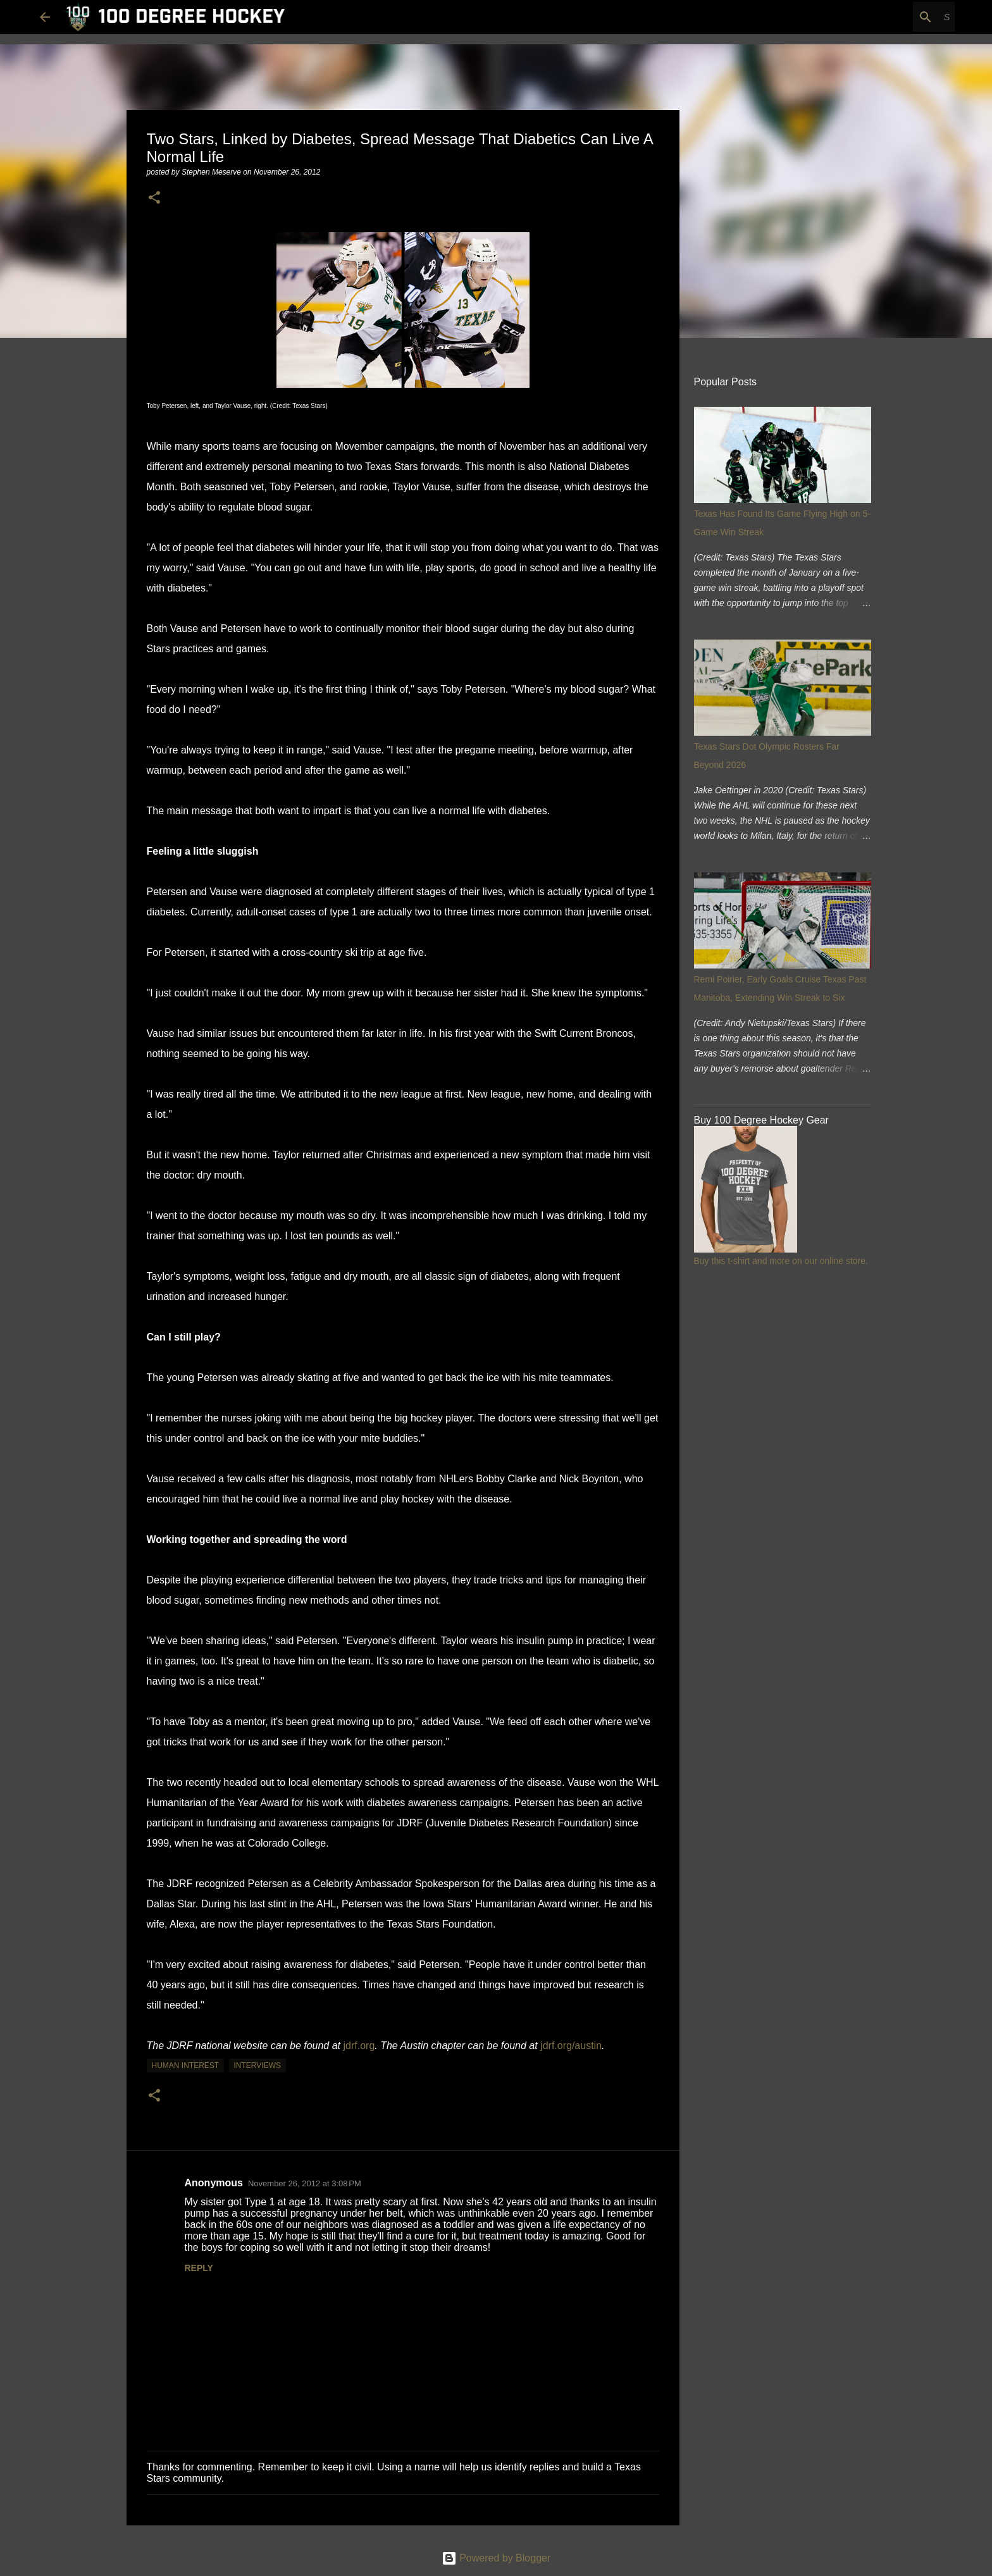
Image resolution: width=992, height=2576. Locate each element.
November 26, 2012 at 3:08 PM (304, 2183)
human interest (186, 2065)
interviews (257, 2065)
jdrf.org (359, 2045)
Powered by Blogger (496, 2558)
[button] (154, 198)
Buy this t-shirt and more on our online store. (781, 1261)
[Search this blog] (888, 17)
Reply (199, 2268)
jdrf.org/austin (571, 2045)
